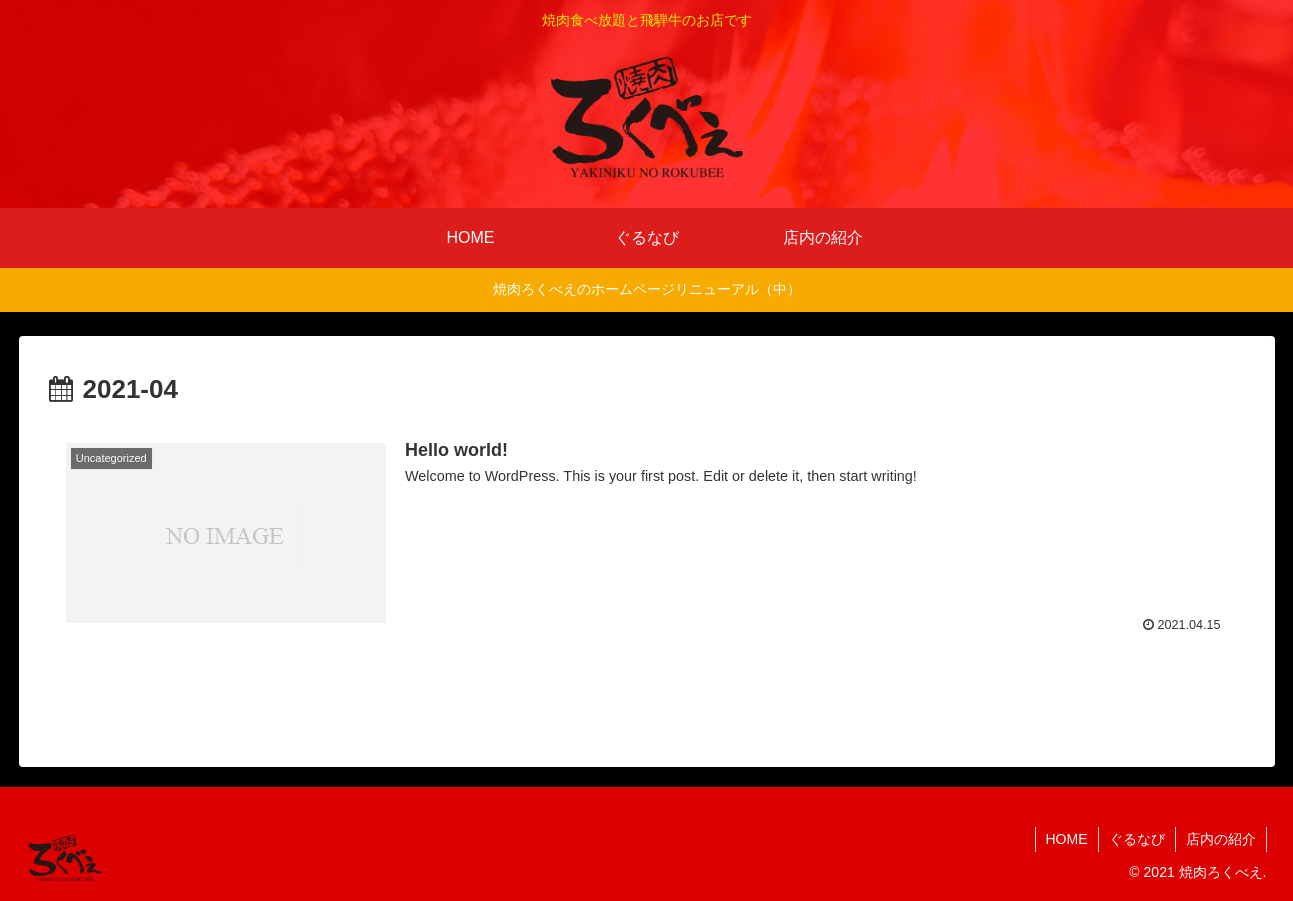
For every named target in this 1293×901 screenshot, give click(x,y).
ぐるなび (1137, 839)
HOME (1067, 839)
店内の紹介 (1221, 839)
